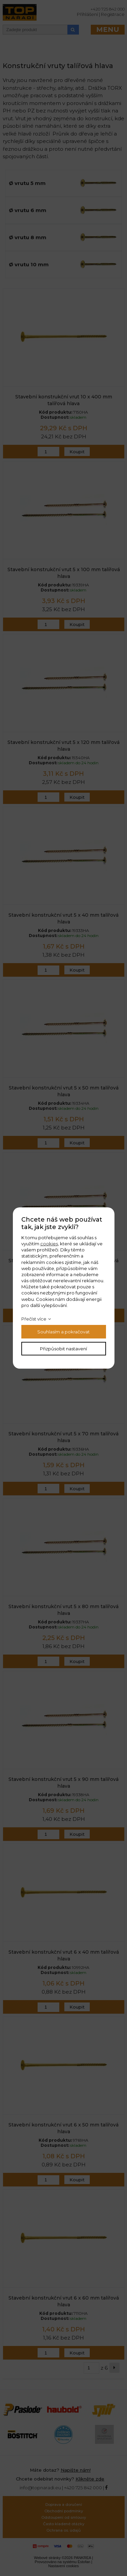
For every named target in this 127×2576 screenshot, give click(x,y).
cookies (49, 1243)
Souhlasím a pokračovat (63, 1331)
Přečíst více (33, 1319)
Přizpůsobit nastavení (63, 1348)
